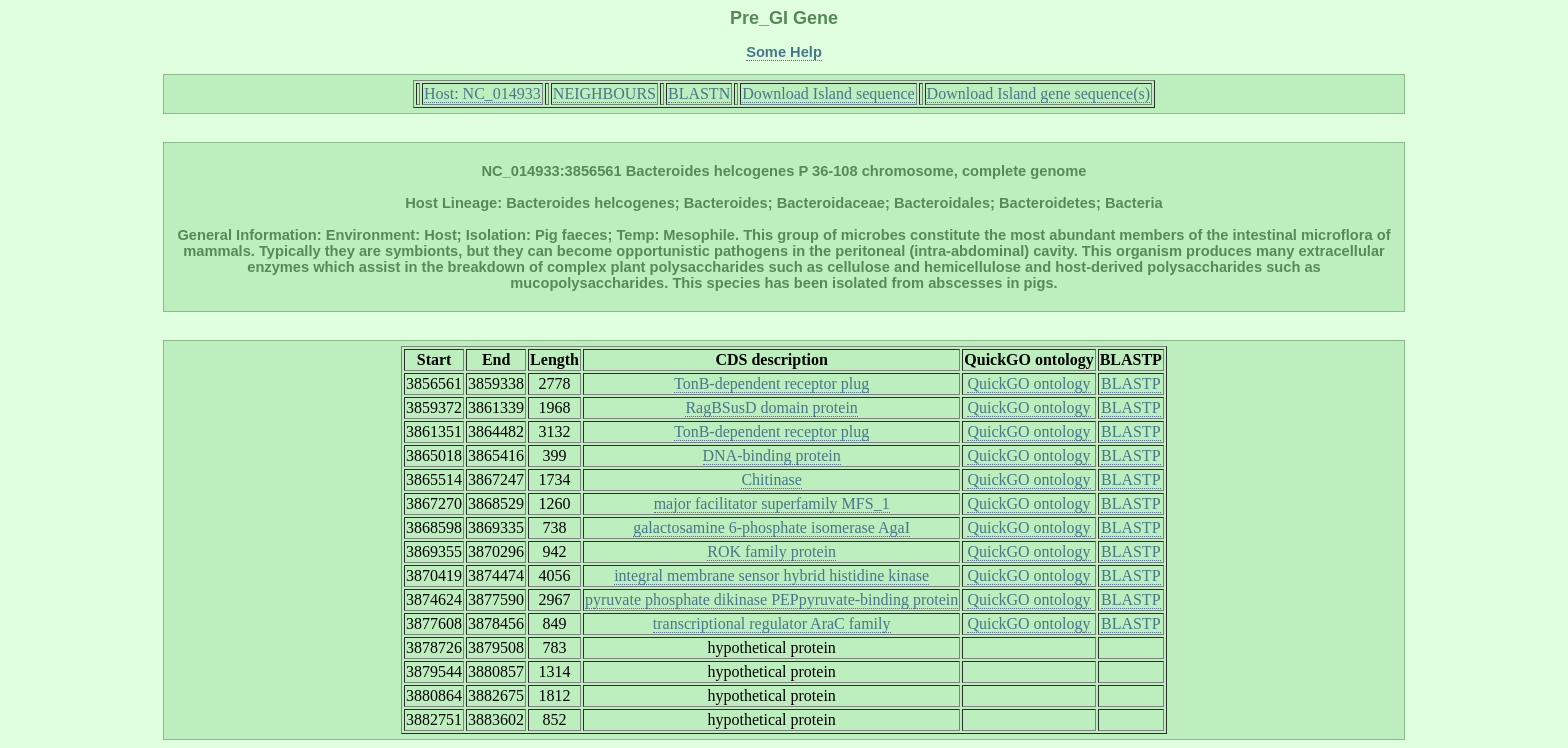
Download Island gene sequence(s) (1038, 93)
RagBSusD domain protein (771, 407)
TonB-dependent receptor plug (771, 383)
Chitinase (771, 479)
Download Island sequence (828, 93)
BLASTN (699, 93)
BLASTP (1131, 383)
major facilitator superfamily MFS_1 (772, 503)
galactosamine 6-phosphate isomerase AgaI (771, 527)
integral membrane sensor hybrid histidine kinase (771, 575)
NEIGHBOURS (604, 93)
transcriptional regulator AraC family (772, 623)
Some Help (784, 52)
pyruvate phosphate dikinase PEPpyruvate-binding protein (771, 599)
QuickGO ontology (1028, 383)
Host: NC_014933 (482, 93)
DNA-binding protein (772, 455)
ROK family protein (771, 551)
